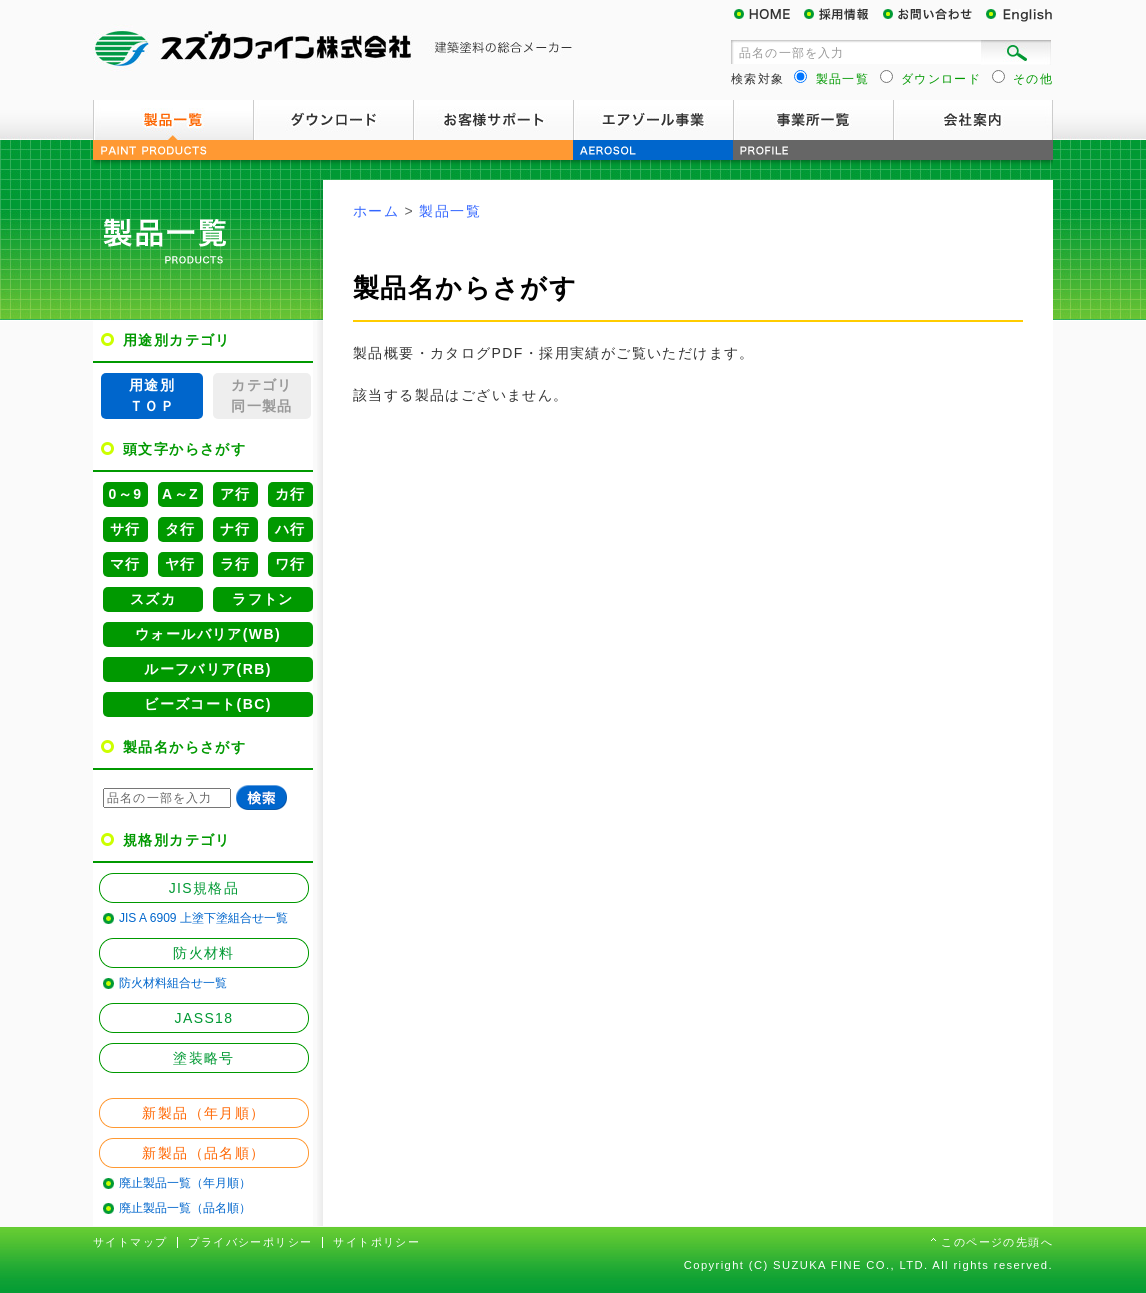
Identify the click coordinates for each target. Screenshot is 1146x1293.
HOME (768, 15)
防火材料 (204, 953)
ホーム (376, 211)
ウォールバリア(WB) (208, 634)
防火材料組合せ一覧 (173, 983)
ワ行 (290, 564)
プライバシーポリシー (250, 1242)
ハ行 (290, 529)
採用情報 (843, 15)
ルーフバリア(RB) (208, 669)
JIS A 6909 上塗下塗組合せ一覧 (203, 918)
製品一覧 (173, 120)
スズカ (153, 599)
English (1018, 15)
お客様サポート (493, 120)
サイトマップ (130, 1242)
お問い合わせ (933, 15)
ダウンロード (333, 120)
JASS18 (204, 1018)
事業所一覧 (813, 120)
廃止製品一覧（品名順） (185, 1208)
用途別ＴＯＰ (152, 395)
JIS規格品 (204, 888)
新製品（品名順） (203, 1153)
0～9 (126, 494)
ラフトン (263, 599)
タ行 (180, 529)
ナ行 (235, 529)
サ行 (125, 529)
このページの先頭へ (997, 1242)
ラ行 (235, 564)
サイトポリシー (376, 1242)
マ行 (125, 564)
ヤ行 (180, 564)
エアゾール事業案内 (653, 120)
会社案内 (973, 120)
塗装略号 (204, 1058)
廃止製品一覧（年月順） (185, 1183)
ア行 (235, 494)
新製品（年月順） (203, 1113)
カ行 (290, 494)
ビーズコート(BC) (208, 704)
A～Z (180, 494)
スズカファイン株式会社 (333, 50)
